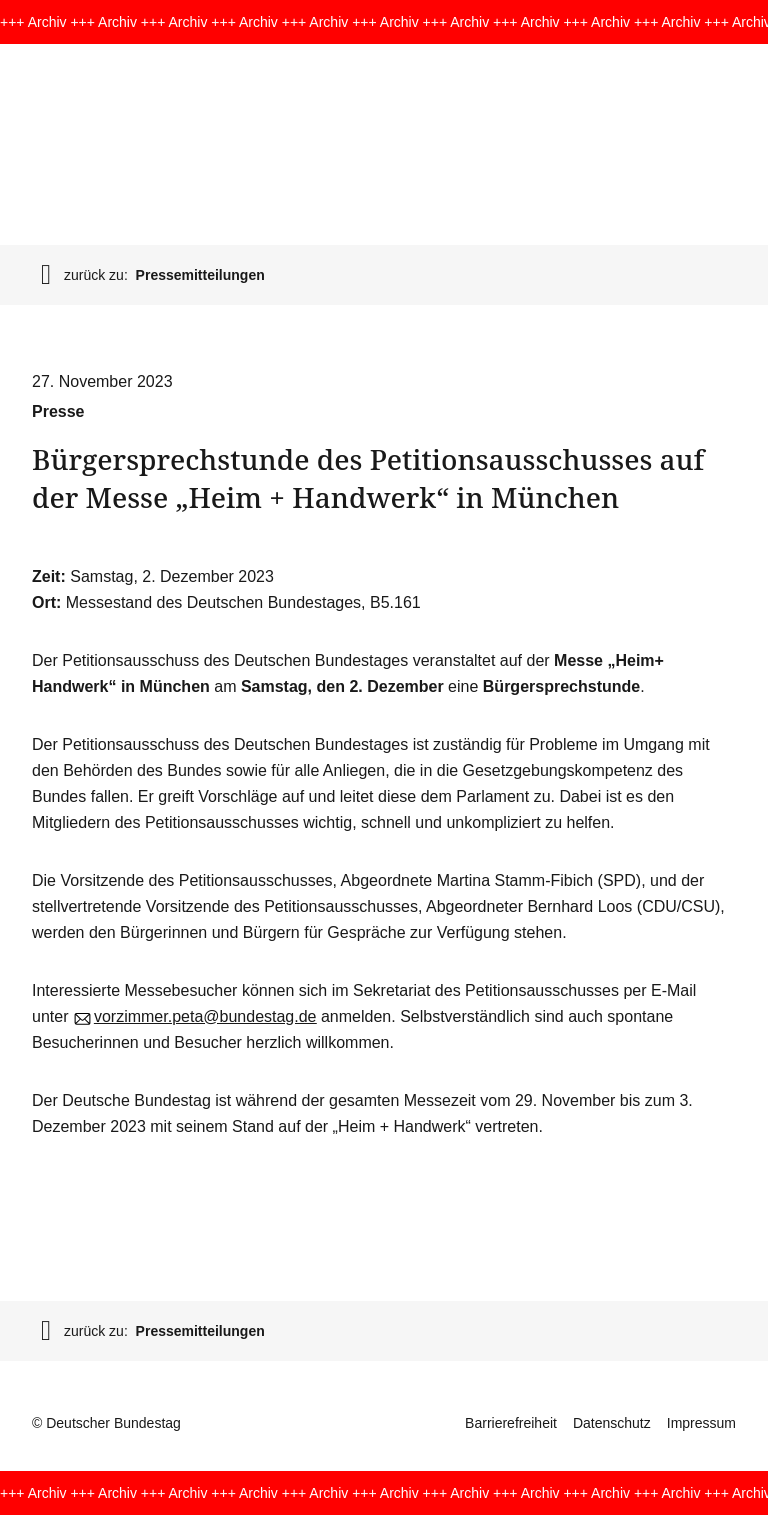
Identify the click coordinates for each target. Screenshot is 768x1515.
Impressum (701, 1423)
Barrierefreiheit (511, 1423)
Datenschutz (612, 1423)
